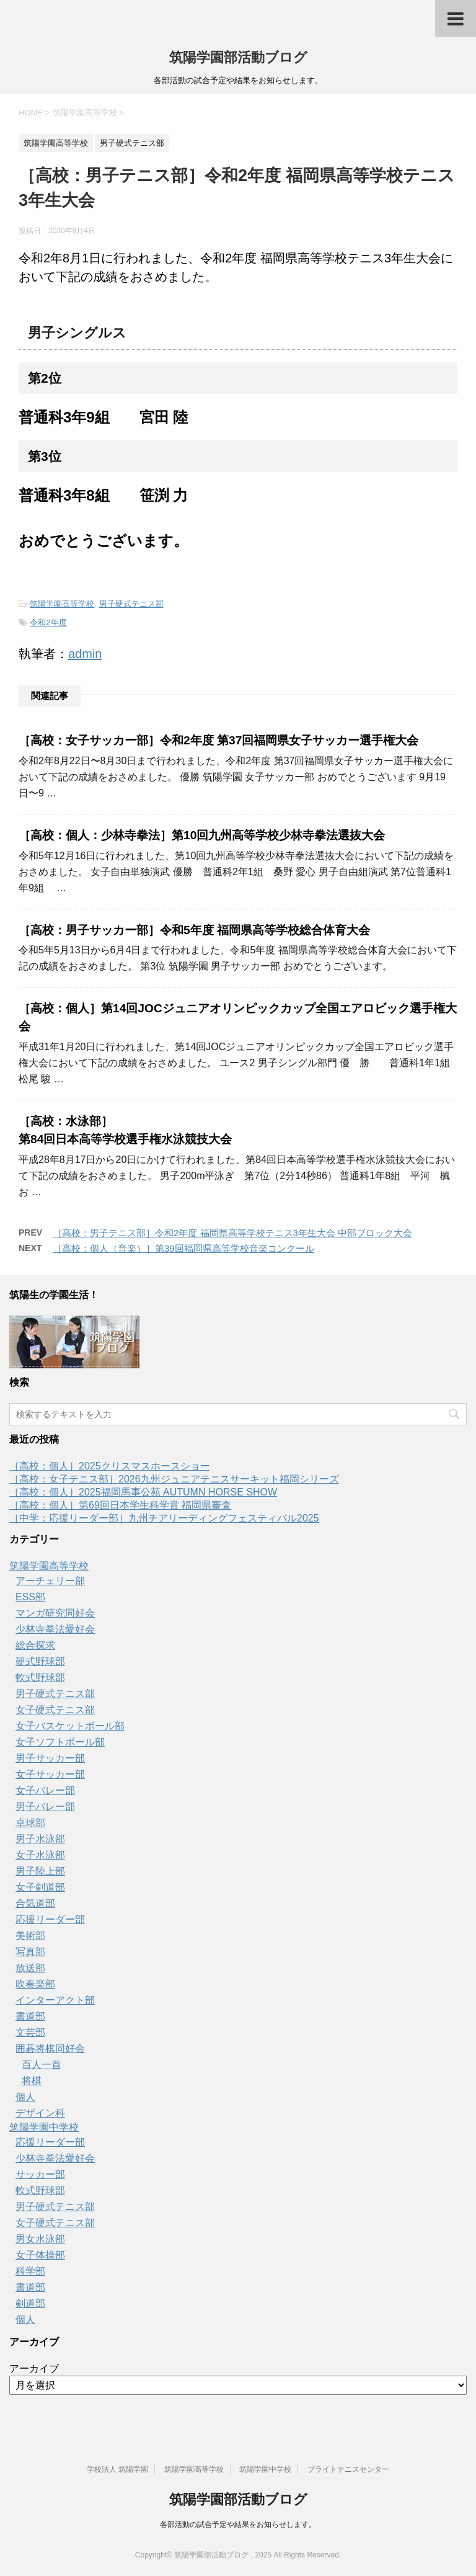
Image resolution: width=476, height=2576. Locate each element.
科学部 (30, 2271)
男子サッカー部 (50, 1758)
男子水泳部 (40, 1839)
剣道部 (30, 2303)
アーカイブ (34, 2368)
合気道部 (35, 1903)
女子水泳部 (40, 1855)
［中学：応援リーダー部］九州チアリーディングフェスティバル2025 (164, 1518)
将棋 (32, 2080)
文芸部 (30, 2032)
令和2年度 (48, 622)
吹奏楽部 (35, 1984)
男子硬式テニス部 (131, 603)
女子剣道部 (40, 1887)
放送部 (30, 1968)
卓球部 (30, 1822)
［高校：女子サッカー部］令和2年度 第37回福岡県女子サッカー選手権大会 (218, 740)
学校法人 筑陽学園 (117, 2469)
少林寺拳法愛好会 (55, 1629)
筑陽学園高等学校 (62, 603)
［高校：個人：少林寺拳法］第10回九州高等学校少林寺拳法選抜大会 (202, 835)
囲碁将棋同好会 (50, 2048)
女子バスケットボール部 (70, 1726)
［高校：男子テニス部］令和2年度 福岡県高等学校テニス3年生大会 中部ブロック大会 (232, 1233)
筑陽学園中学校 (44, 2127)
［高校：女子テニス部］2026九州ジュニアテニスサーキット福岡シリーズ (174, 1479)
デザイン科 (40, 2113)
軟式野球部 (40, 1677)
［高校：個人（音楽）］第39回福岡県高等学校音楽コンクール (183, 1248)
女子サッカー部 (50, 1774)
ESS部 (30, 1597)
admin (85, 654)
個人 (25, 2097)
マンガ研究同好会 (55, 1613)
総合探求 (35, 1645)
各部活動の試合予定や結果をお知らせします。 (238, 2524)
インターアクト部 (55, 2000)
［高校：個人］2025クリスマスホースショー (109, 1466)
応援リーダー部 (50, 1919)
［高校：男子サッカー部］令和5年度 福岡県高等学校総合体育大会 (194, 930)
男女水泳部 (40, 2239)
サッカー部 (40, 2174)
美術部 (30, 1935)
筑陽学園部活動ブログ (238, 57)
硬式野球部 (40, 1661)
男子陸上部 (40, 1871)
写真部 (30, 1951)
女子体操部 (40, 2255)
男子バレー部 (45, 1806)
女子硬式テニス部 (55, 1710)
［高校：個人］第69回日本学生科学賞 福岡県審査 (120, 1505)
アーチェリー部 (50, 1580)
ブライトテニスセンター (348, 2469)
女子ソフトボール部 (60, 1742)
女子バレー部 (45, 1790)
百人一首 (41, 2064)
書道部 (30, 2016)
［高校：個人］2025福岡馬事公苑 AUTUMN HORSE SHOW (143, 1492)
